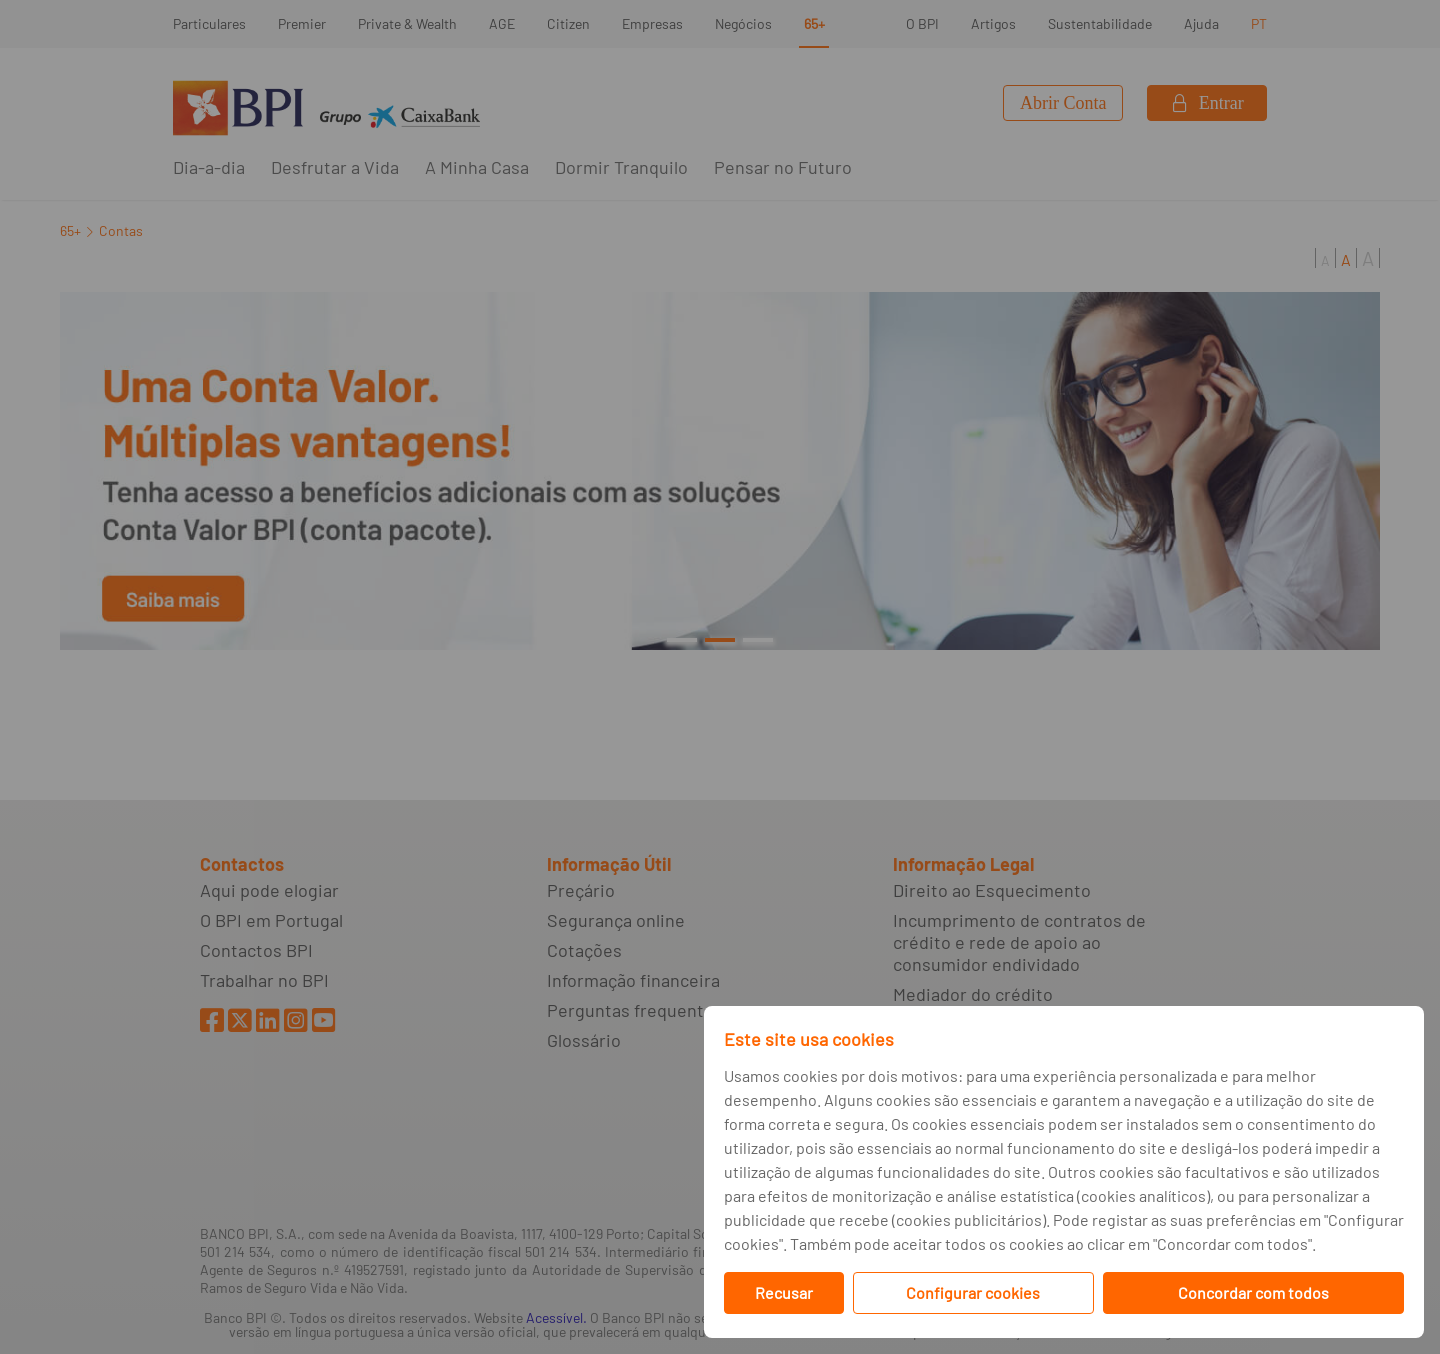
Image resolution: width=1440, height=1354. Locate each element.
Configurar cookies (973, 1292)
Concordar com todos (1253, 1292)
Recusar (784, 1292)
